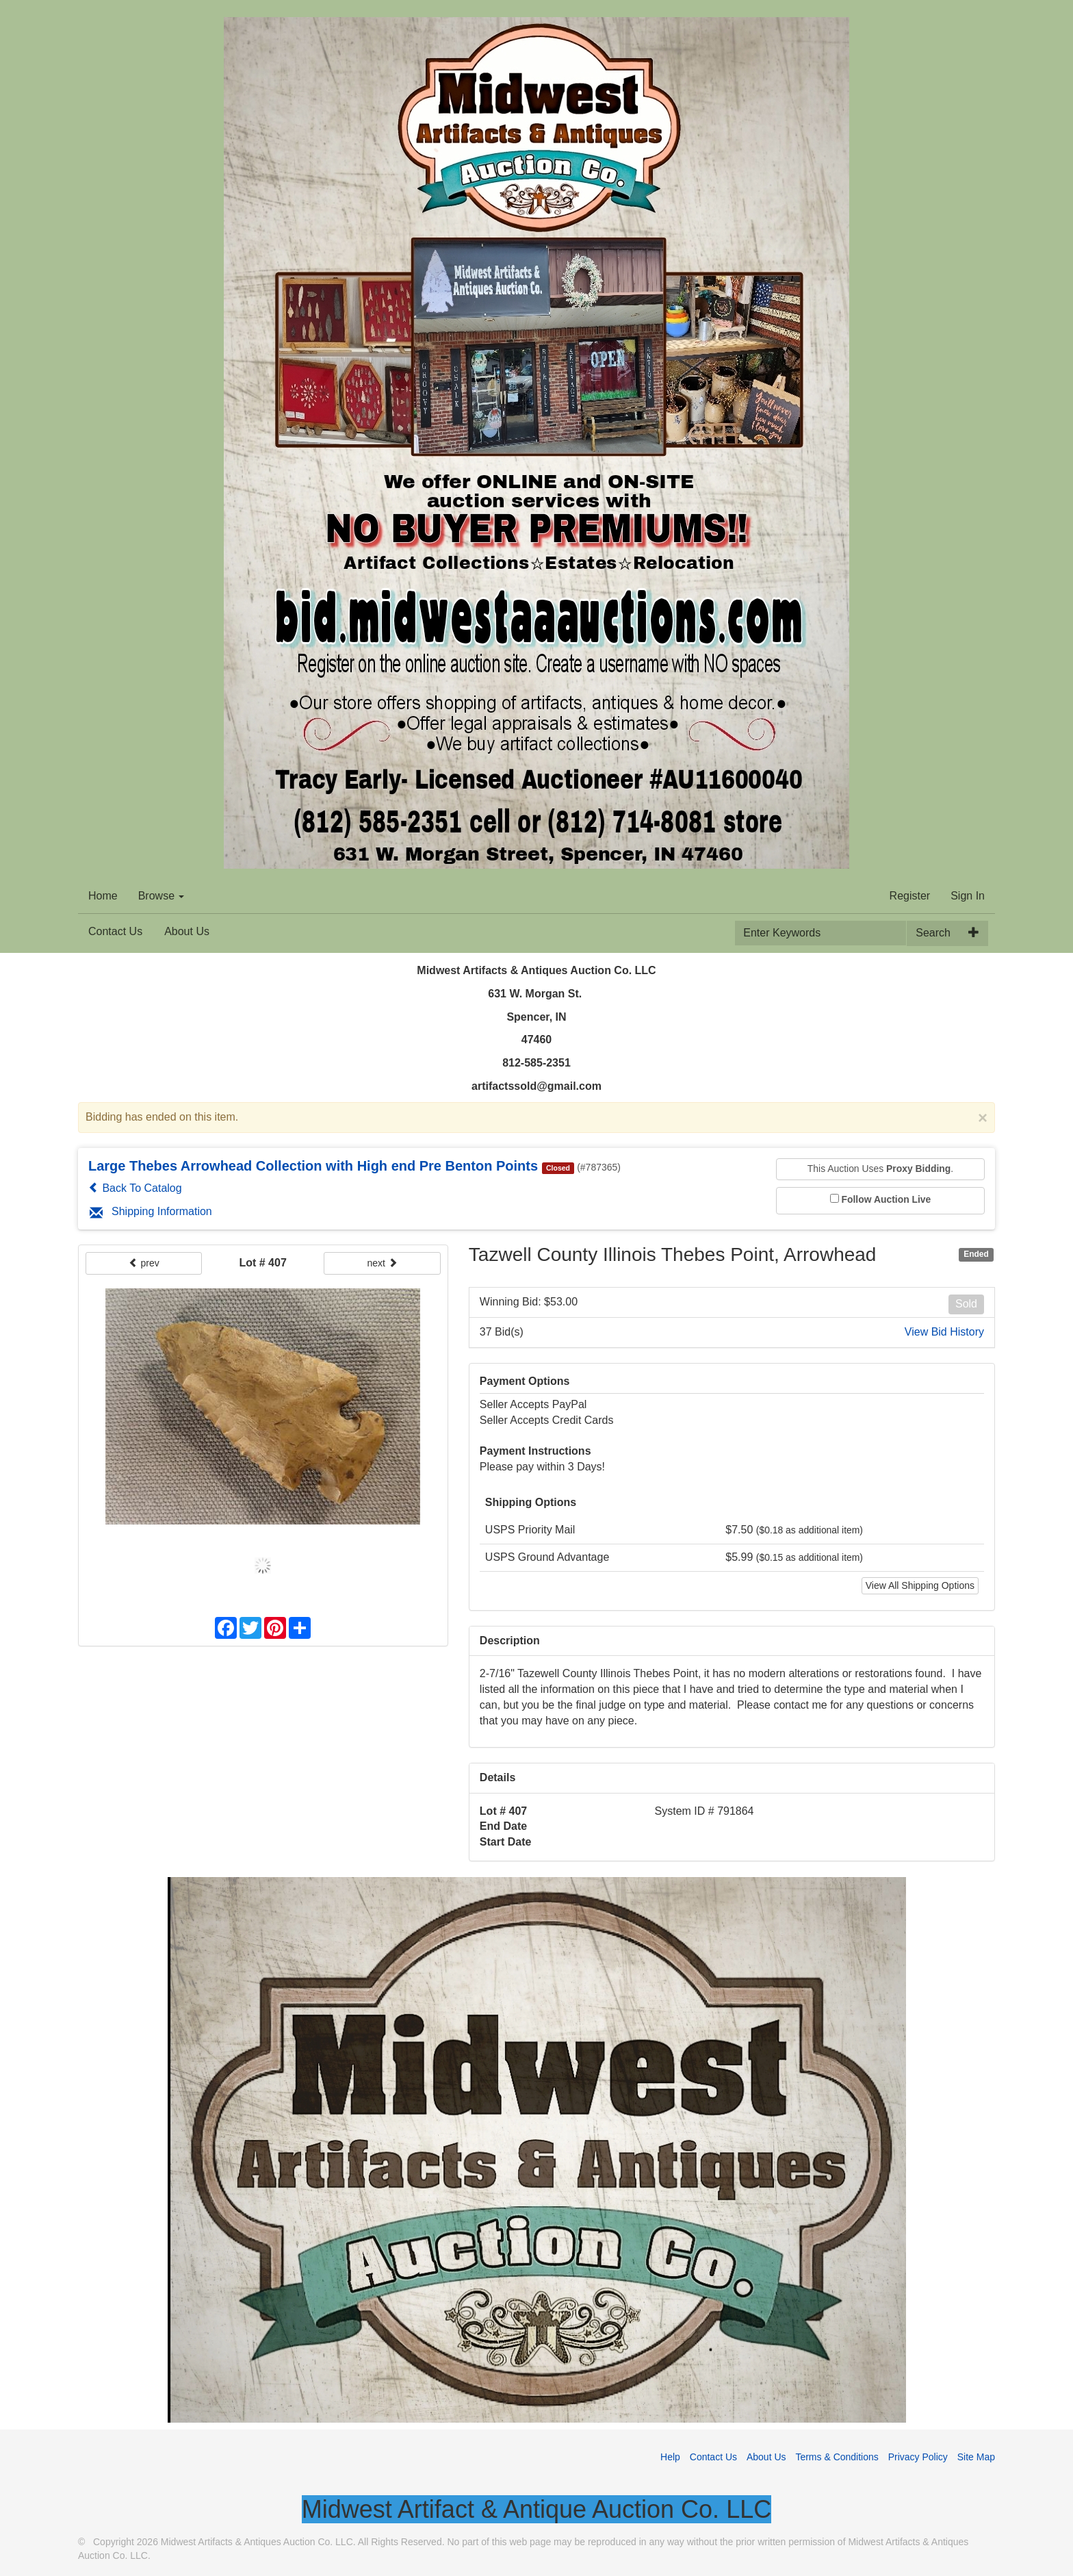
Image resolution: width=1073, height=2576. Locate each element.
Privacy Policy (918, 2456)
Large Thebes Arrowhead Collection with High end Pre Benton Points (313, 1165)
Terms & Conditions (836, 2456)
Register (910, 896)
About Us (186, 931)
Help (670, 2456)
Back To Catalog (135, 1188)
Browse (161, 896)
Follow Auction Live (886, 1199)
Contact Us (115, 931)
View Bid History (944, 1332)
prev (144, 1263)
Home (103, 896)
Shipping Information (151, 1211)
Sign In (968, 896)
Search (933, 933)
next (382, 1263)
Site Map (976, 2456)
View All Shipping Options (920, 1585)
